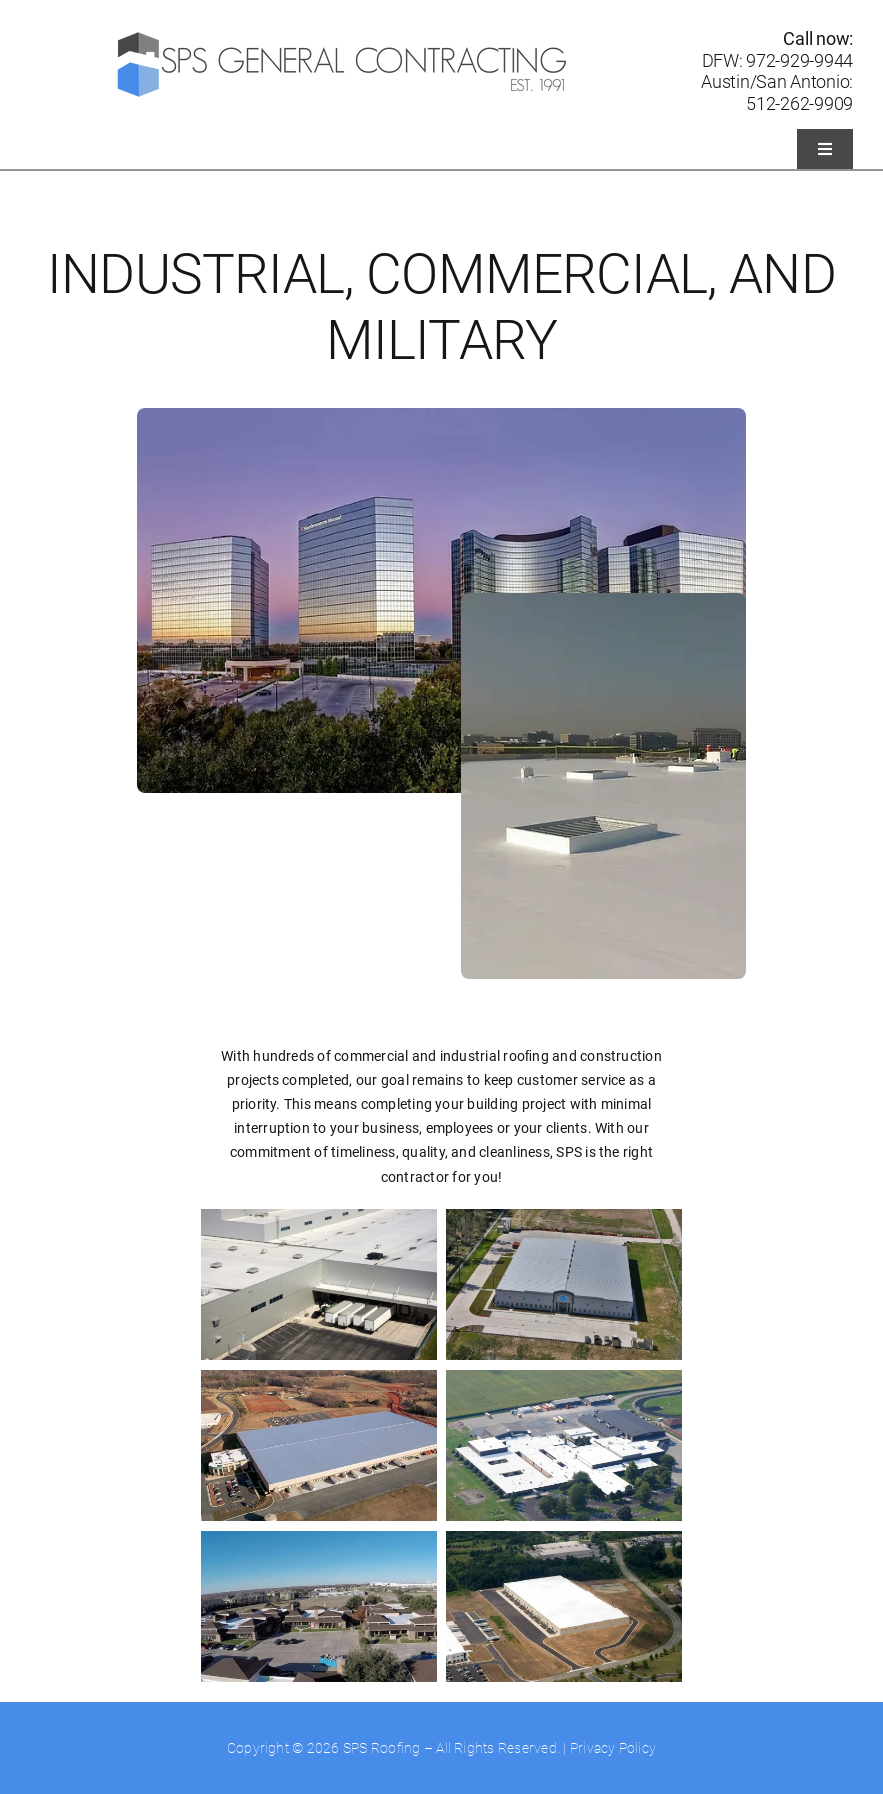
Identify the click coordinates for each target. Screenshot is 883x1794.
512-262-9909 (799, 103)
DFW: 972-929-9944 (777, 60)
